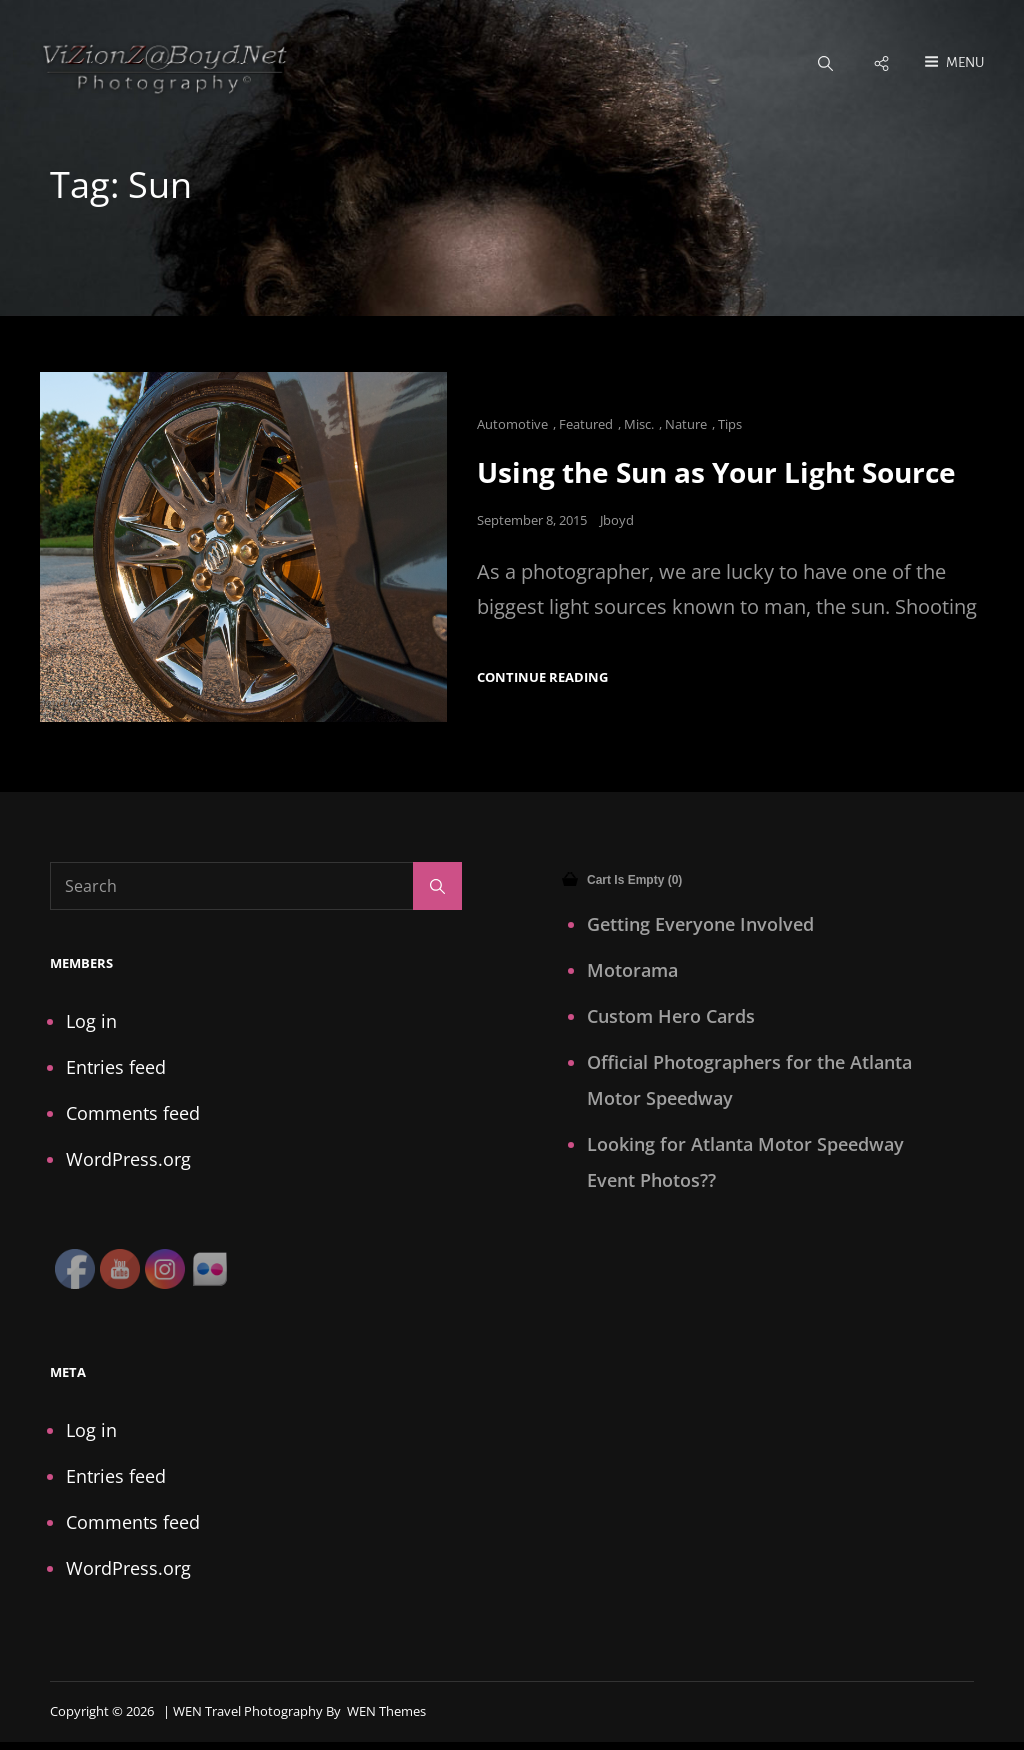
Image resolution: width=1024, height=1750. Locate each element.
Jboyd (617, 521)
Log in (91, 1022)
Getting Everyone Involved (700, 925)
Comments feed (133, 1114)
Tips (730, 425)
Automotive (512, 425)
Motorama (632, 971)
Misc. (639, 425)
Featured (586, 425)
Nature (686, 425)
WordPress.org (128, 1160)
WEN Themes (386, 1712)
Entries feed (116, 1068)
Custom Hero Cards (671, 1017)
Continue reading (542, 678)
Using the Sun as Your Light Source (716, 473)
